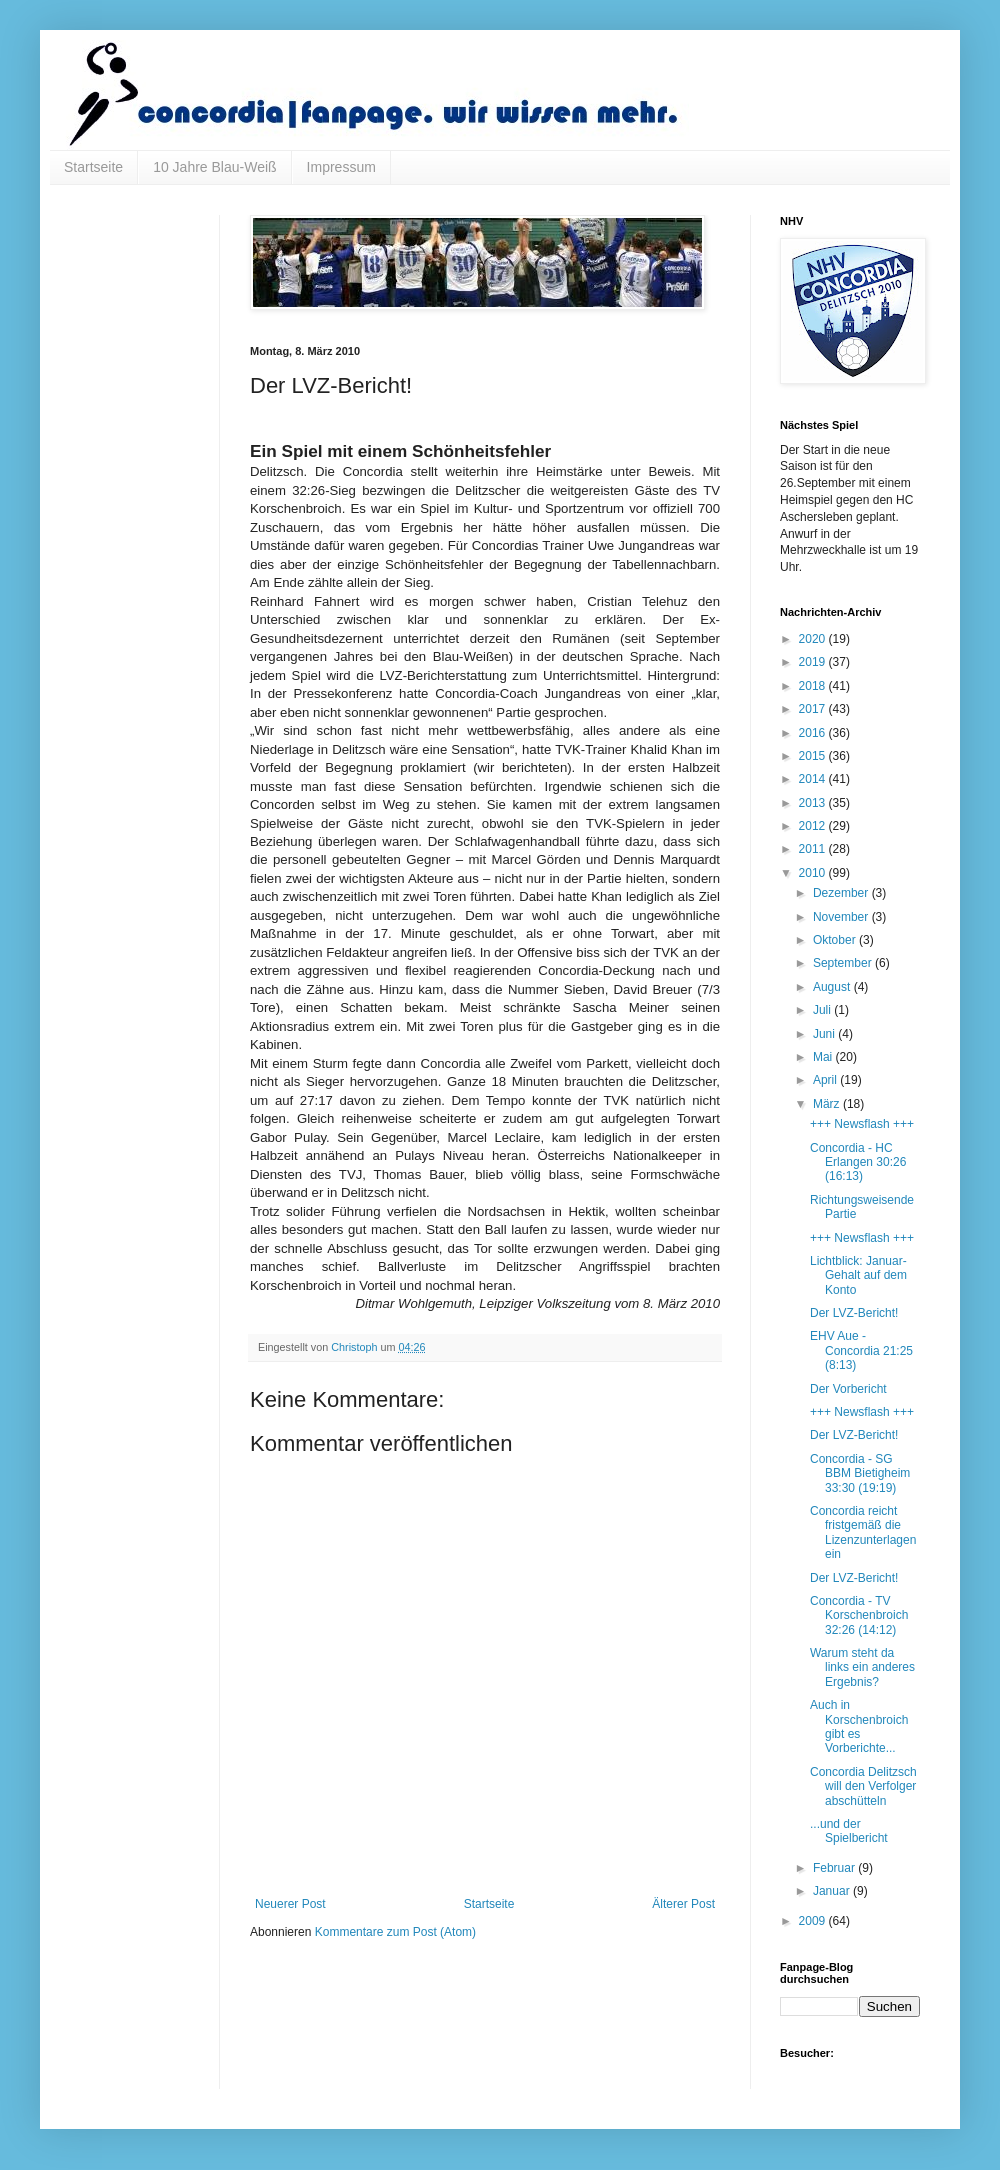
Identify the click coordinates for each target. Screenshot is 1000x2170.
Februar (835, 1868)
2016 (814, 733)
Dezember (842, 893)
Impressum (341, 167)
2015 (814, 756)
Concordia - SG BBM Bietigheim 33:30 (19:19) (860, 1473)
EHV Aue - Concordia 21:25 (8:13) (861, 1350)
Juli (823, 1010)
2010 (814, 873)
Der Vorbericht (848, 1389)
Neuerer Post (290, 1904)
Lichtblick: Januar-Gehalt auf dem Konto (858, 1275)
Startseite (93, 167)
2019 (814, 662)
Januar (833, 1891)
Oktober (836, 940)
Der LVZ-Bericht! (854, 1313)
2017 (814, 709)
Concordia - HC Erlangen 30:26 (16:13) (858, 1162)
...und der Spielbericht (849, 1831)
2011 (814, 849)
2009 (814, 1921)
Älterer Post (683, 1904)
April (826, 1080)
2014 (814, 779)
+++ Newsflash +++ (862, 1124)
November (842, 917)
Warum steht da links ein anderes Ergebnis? (862, 1667)
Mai (824, 1057)
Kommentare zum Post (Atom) (395, 1932)
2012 (814, 826)
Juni (825, 1034)
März (828, 1104)
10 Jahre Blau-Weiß (214, 167)
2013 (814, 803)
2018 (814, 686)
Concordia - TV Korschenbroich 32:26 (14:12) (859, 1615)
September (844, 963)
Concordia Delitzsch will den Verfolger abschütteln (863, 1786)
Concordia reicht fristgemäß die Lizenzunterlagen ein (863, 1532)
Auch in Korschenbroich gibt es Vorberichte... (859, 1726)
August (833, 987)
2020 (814, 639)
